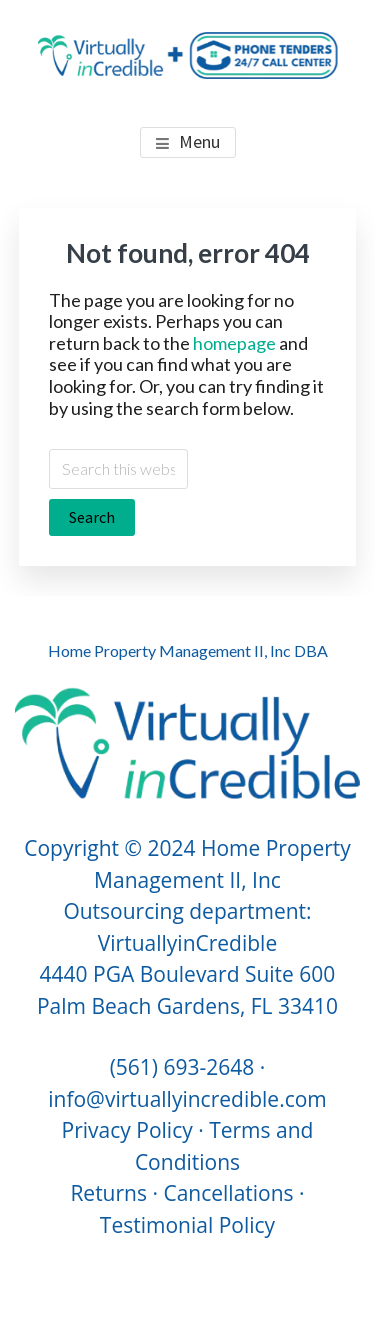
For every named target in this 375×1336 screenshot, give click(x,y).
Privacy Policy (127, 1130)
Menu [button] (199, 141)
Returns (108, 1193)
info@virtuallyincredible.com (187, 1099)
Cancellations (228, 1193)
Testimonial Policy (187, 1225)
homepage (234, 343)
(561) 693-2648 (182, 1067)
